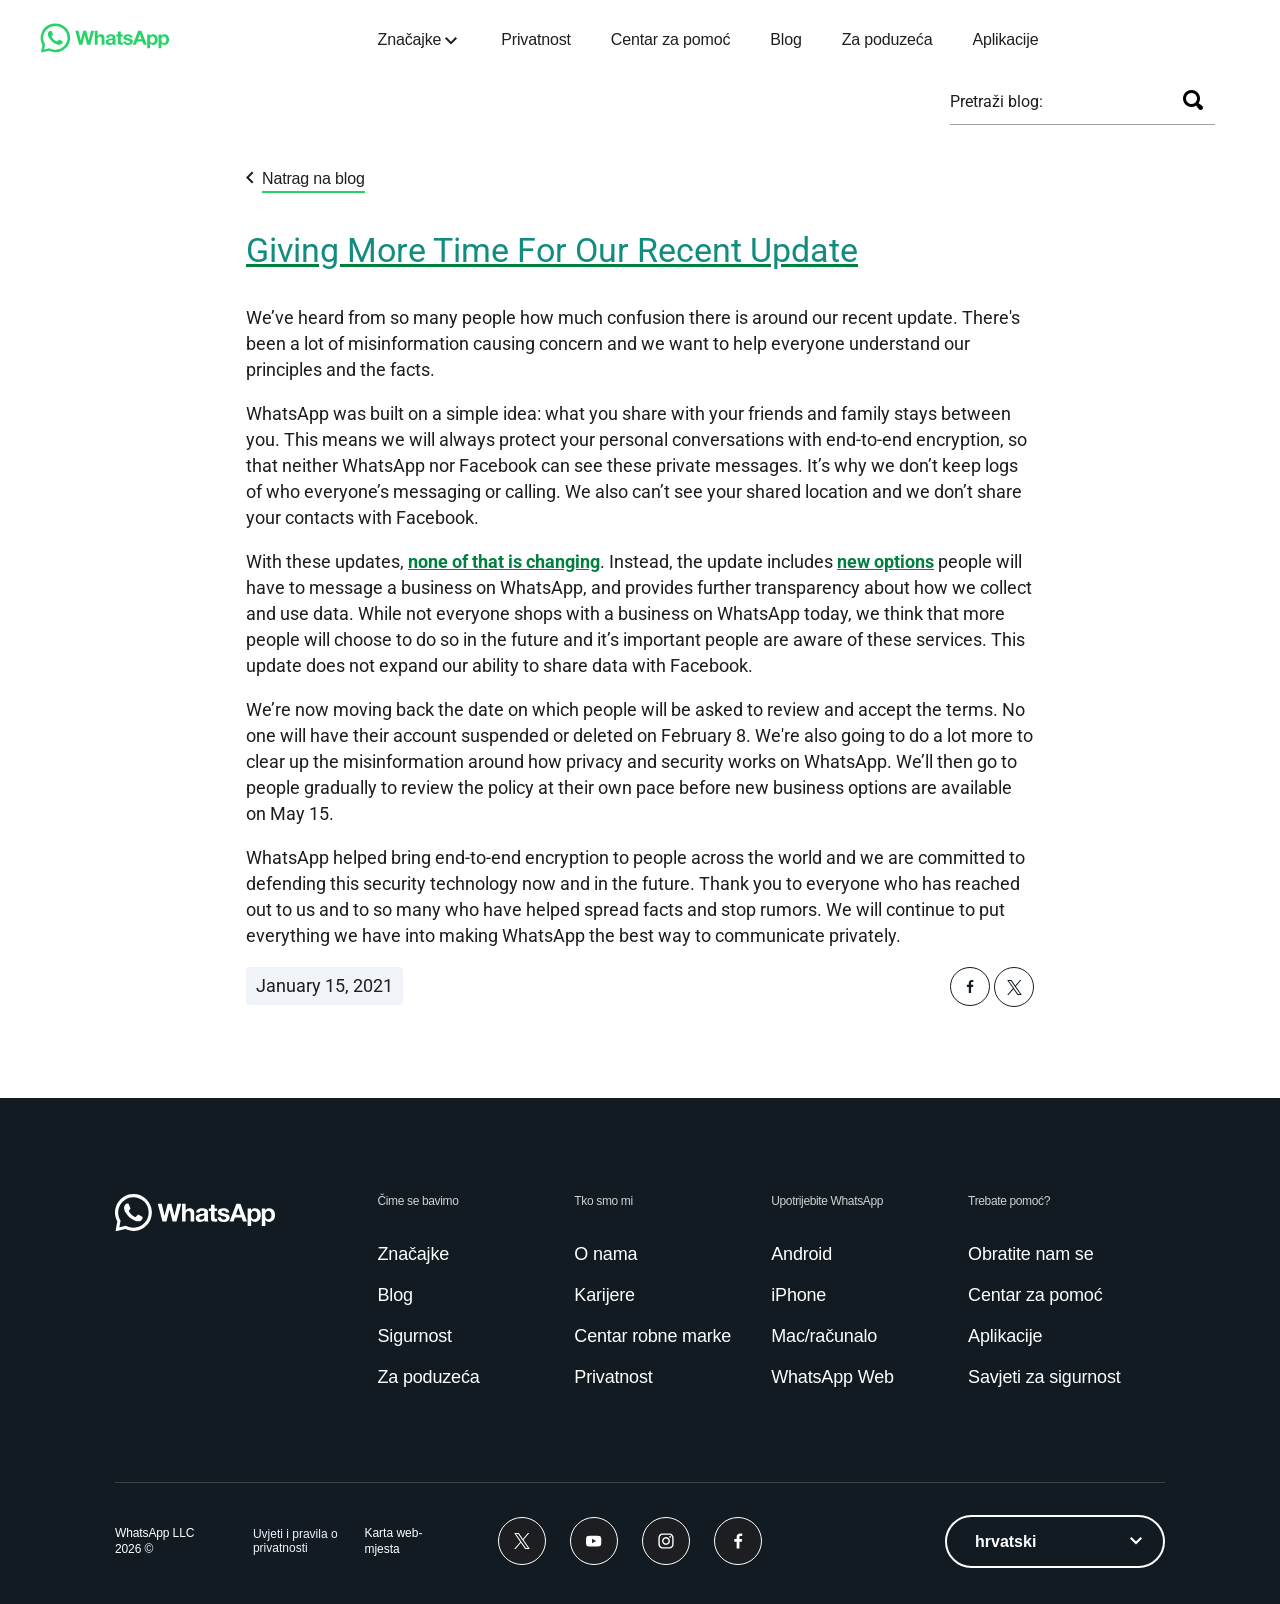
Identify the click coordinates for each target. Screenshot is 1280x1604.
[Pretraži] (1193, 100)
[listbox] (1055, 1541)
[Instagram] (666, 1541)
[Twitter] (522, 1541)
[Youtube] (594, 1541)
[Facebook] (738, 1541)
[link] (105, 47)
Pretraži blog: (996, 101)
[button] (970, 1000)
